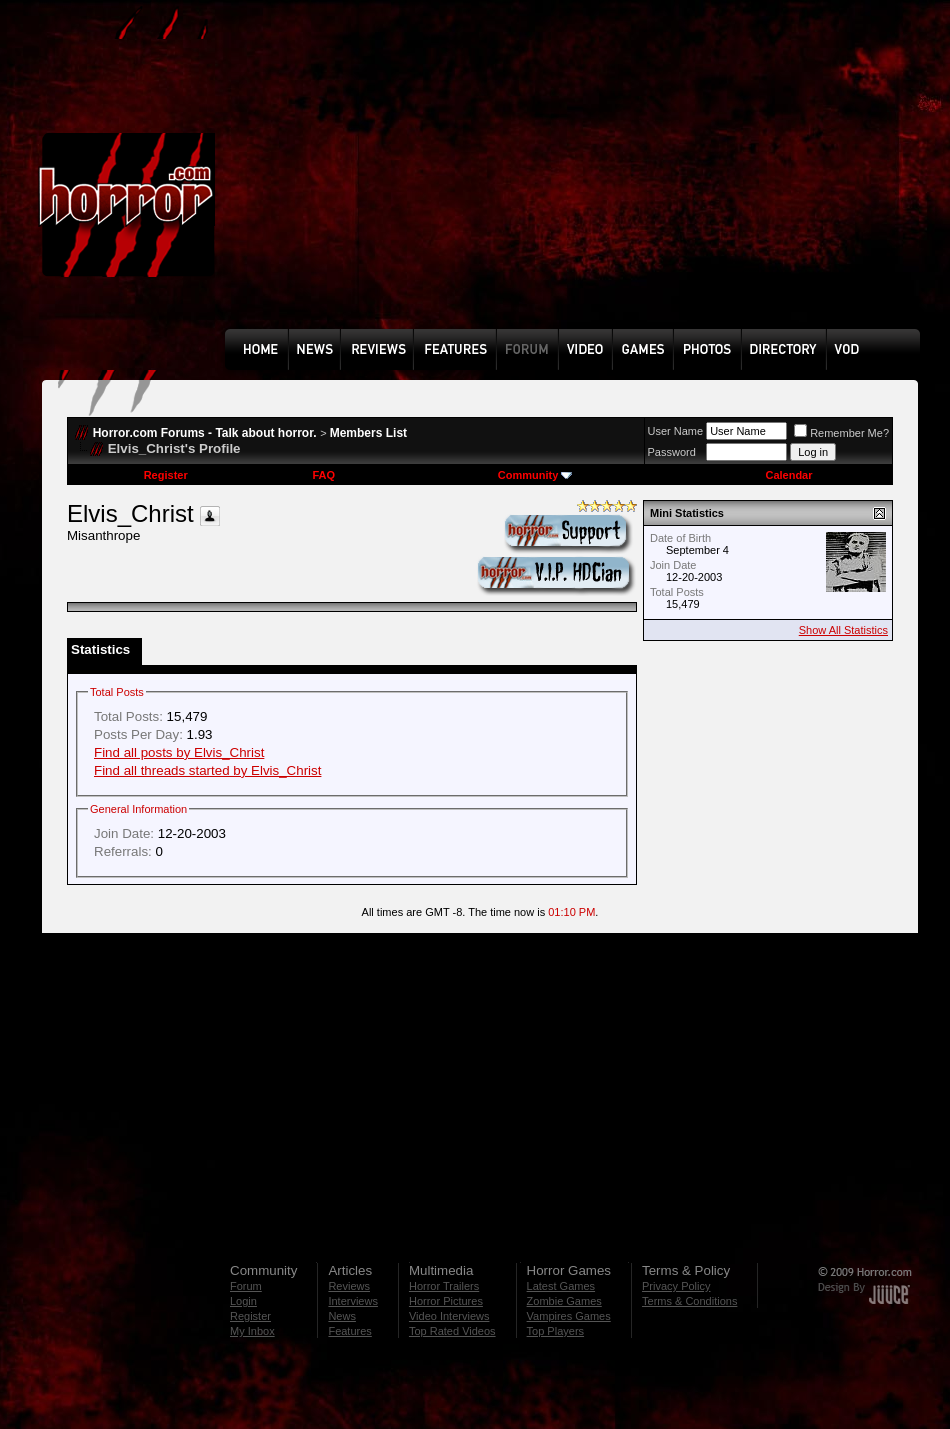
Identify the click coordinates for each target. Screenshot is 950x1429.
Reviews (349, 1286)
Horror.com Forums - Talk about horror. (205, 433)
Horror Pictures (446, 1301)
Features (349, 1331)
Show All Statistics (843, 630)
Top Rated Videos (452, 1331)
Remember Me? (841, 433)
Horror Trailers (444, 1286)
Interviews (353, 1301)
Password (672, 452)
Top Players (555, 1331)
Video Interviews (449, 1316)
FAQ (323, 475)
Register (166, 475)
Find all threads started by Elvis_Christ (207, 770)
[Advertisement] (523, 179)
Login (243, 1301)
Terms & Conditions (689, 1301)
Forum (246, 1286)
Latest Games (561, 1286)
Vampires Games (569, 1316)
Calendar (788, 475)
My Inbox (252, 1331)
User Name (676, 431)
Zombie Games (564, 1301)
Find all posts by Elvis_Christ (179, 752)
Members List (368, 433)
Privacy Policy (676, 1286)
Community (535, 475)
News (342, 1316)
